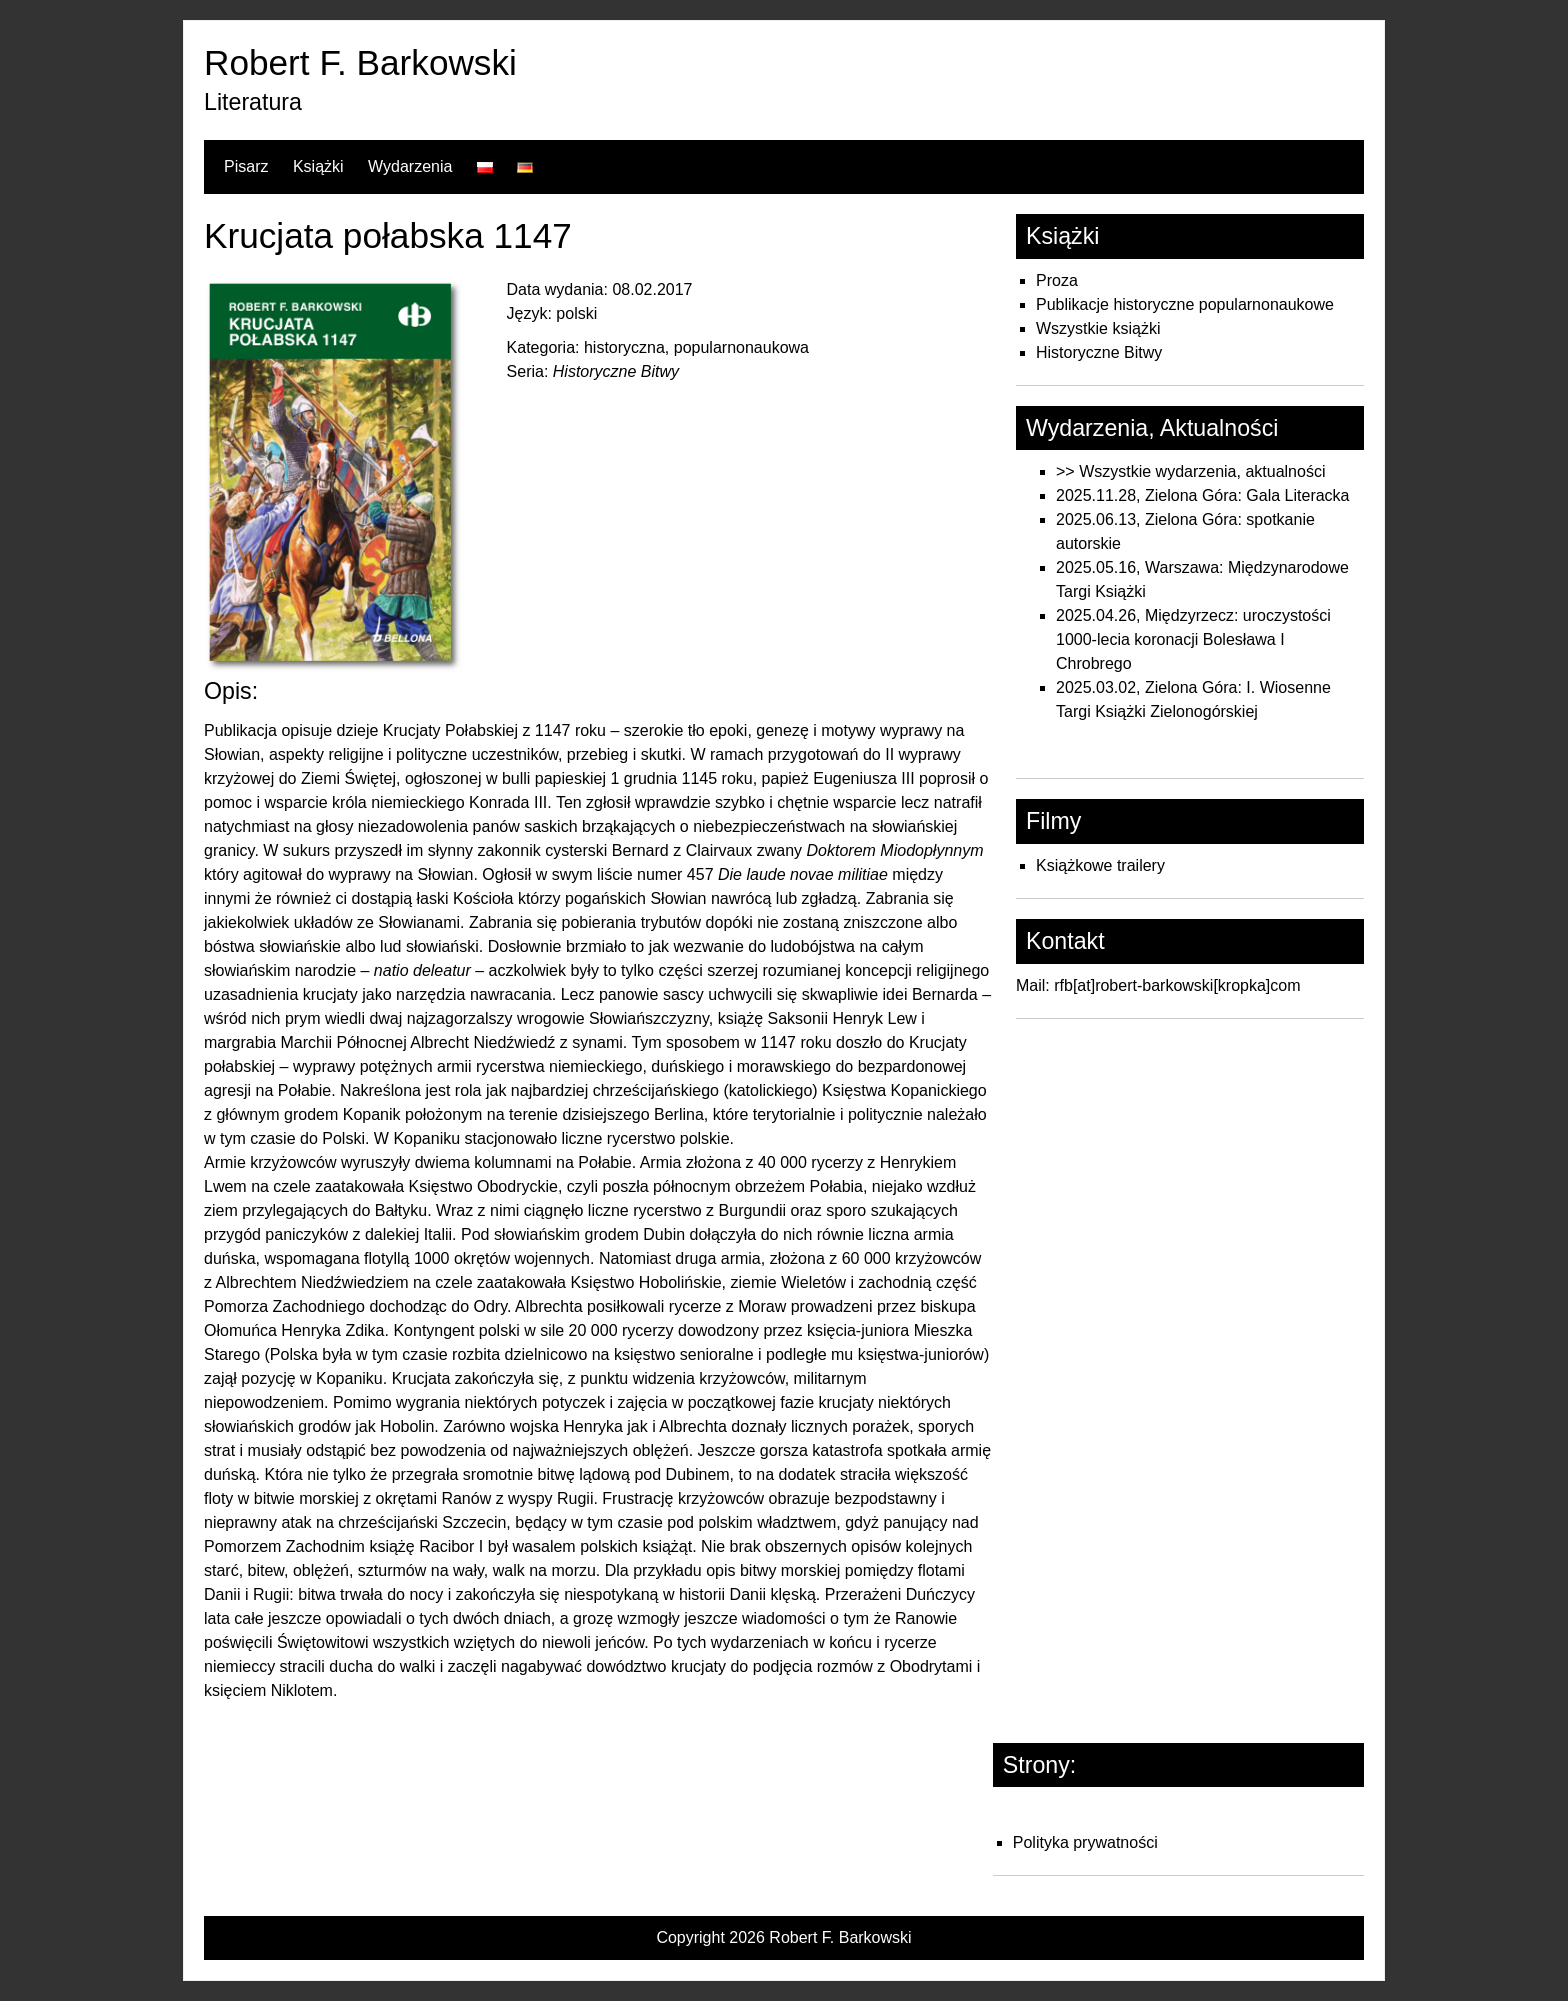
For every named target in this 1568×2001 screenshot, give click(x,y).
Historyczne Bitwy (1099, 352)
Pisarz (246, 166)
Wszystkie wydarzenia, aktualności (1202, 471)
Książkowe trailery (1100, 865)
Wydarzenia (410, 166)
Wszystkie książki (1098, 328)
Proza (1057, 280)
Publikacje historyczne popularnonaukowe (1185, 304)
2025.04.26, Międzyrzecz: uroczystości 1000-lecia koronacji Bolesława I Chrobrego (1193, 639)
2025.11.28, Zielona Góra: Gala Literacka (1203, 495)
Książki (318, 166)
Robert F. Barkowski (360, 62)
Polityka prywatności (1085, 1842)
